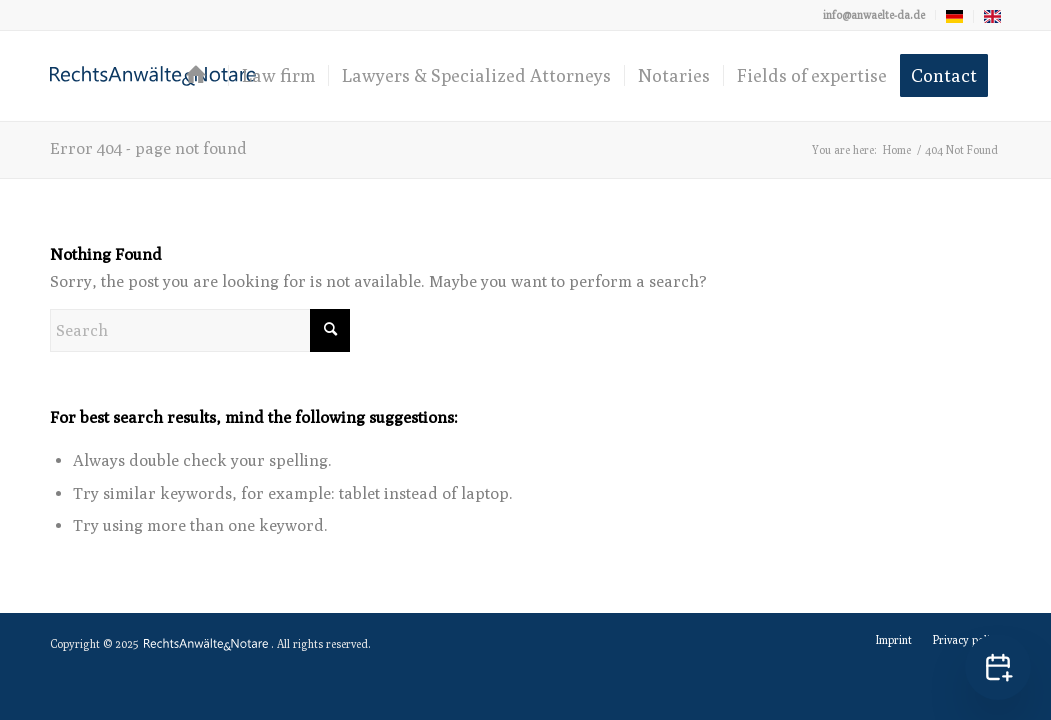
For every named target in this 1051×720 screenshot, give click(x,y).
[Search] (200, 330)
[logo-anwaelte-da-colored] (153, 76)
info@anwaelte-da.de (874, 14)
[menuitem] (874, 15)
